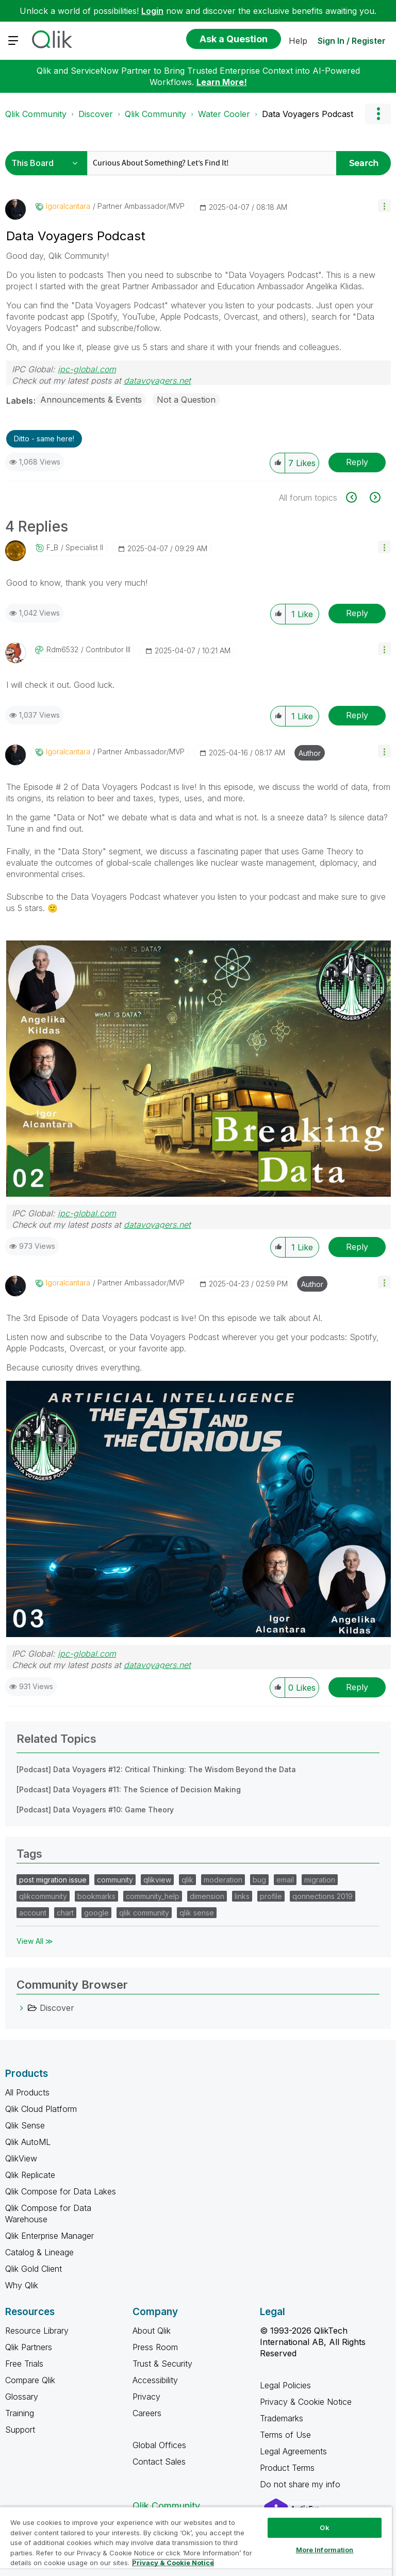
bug (259, 1879)
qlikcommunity (43, 1896)
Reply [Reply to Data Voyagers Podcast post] (357, 462)
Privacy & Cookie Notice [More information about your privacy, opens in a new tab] (173, 2562)
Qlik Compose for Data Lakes (60, 2191)
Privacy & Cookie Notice (306, 2402)
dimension (207, 1896)
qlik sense (196, 1912)
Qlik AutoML (28, 2142)
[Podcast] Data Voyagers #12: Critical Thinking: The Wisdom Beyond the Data (156, 1769)
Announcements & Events (91, 399)
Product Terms (287, 2468)
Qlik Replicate (30, 2175)
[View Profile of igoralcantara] (68, 206)
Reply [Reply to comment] (357, 613)
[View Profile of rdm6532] (62, 649)
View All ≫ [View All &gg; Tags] (34, 1941)
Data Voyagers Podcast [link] (307, 114)
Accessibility (155, 2380)
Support (20, 2429)
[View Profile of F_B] (52, 547)
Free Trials (24, 2363)
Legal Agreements (293, 2451)
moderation (223, 1879)
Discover (95, 114)
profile (271, 1896)
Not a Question (186, 399)
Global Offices (159, 2445)
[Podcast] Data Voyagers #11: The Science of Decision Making (128, 1789)
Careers (147, 2413)
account (32, 1912)
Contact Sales (159, 2461)
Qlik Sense (25, 2125)
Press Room (155, 2347)
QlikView (21, 2158)
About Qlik (152, 2330)
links (242, 1896)
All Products (27, 2092)
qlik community (144, 1912)
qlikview (157, 1879)
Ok (324, 2527)
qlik (187, 1879)
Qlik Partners (28, 2347)
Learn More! (221, 82)
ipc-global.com (87, 369)
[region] (196, 2541)
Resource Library (37, 2330)
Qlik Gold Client (33, 2269)
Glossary (21, 2396)
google (96, 1912)
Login (152, 11)
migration (319, 1879)
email (285, 1879)
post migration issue (53, 1879)
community (115, 1879)
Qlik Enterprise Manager (49, 2236)
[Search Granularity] (47, 163)
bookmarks (96, 1896)
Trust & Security (162, 2363)
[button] (384, 205)
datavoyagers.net (157, 380)
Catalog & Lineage (39, 2252)
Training (19, 2413)
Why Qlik (21, 2285)
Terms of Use (285, 2435)
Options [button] (378, 114)
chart (65, 1912)
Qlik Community (36, 114)
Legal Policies (285, 2385)
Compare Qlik (30, 2380)
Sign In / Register (352, 41)
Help (298, 41)
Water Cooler (224, 114)
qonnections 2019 (322, 1896)
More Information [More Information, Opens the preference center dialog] (325, 2550)
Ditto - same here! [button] (44, 438)
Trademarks (281, 2418)
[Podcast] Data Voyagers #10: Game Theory (95, 1809)
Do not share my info (301, 2484)
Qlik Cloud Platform (41, 2109)
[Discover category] (21, 2007)
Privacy (146, 2396)
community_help (152, 1896)
